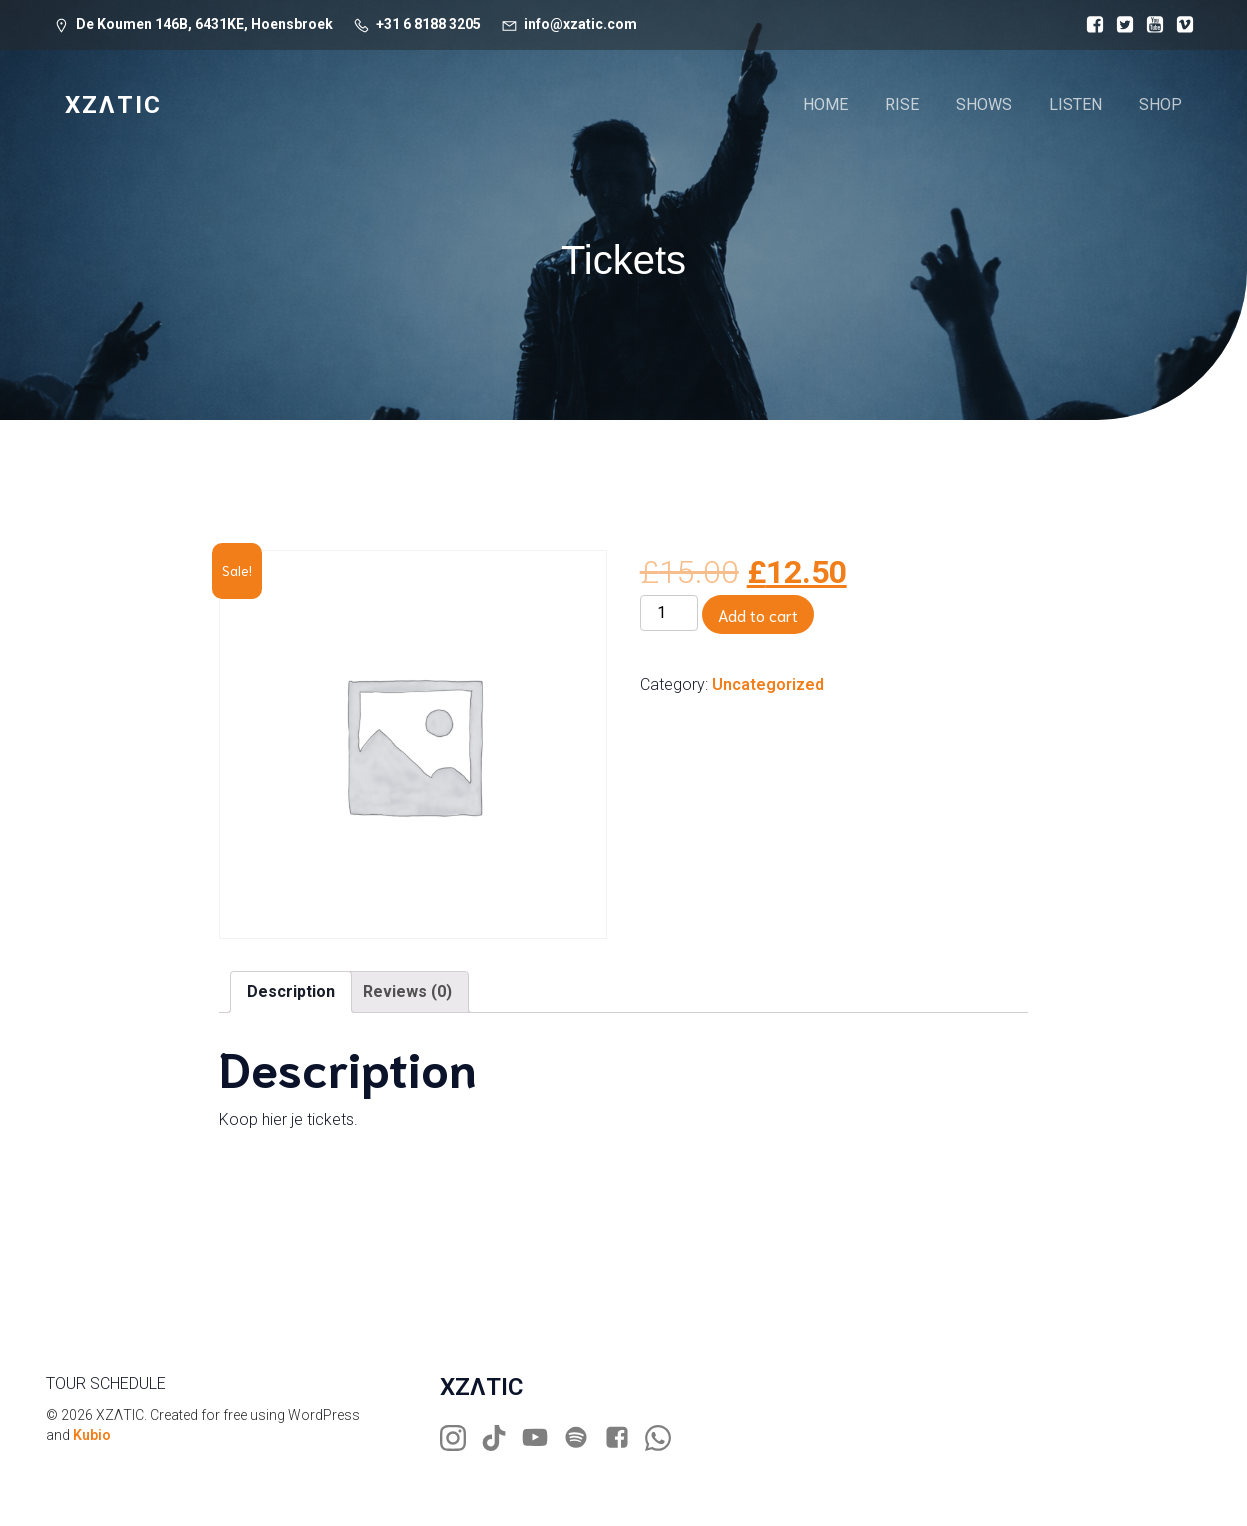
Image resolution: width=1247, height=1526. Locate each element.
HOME (825, 104)
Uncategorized (768, 684)
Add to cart (758, 614)
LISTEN (1075, 104)
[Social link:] (1090, 25)
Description (291, 991)
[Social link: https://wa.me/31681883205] (665, 1438)
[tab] (291, 992)
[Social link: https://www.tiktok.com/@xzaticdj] (501, 1438)
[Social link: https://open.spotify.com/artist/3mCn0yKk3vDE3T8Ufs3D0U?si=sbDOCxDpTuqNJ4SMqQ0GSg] (583, 1438)
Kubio (92, 1435)
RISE (902, 104)
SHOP (1160, 104)
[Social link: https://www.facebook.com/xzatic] (624, 1438)
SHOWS (984, 104)
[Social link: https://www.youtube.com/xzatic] (542, 1438)
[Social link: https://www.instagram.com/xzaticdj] (460, 1438)
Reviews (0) (407, 991)
